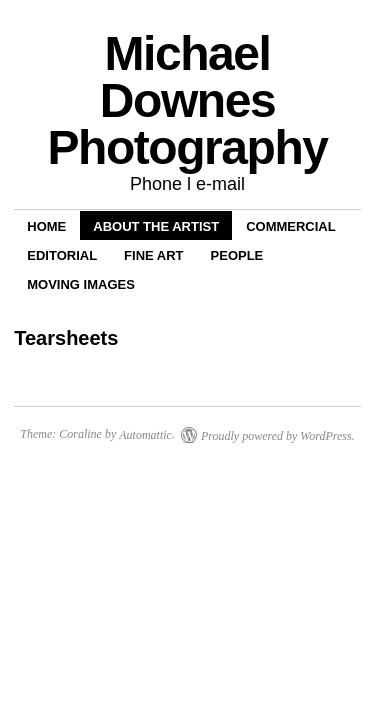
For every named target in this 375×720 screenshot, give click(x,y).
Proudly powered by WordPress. (278, 436)
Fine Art (153, 255)
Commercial (291, 226)
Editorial (62, 255)
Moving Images (81, 284)
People (237, 255)
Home (46, 226)
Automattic (145, 435)
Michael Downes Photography (187, 100)
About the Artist (156, 226)
